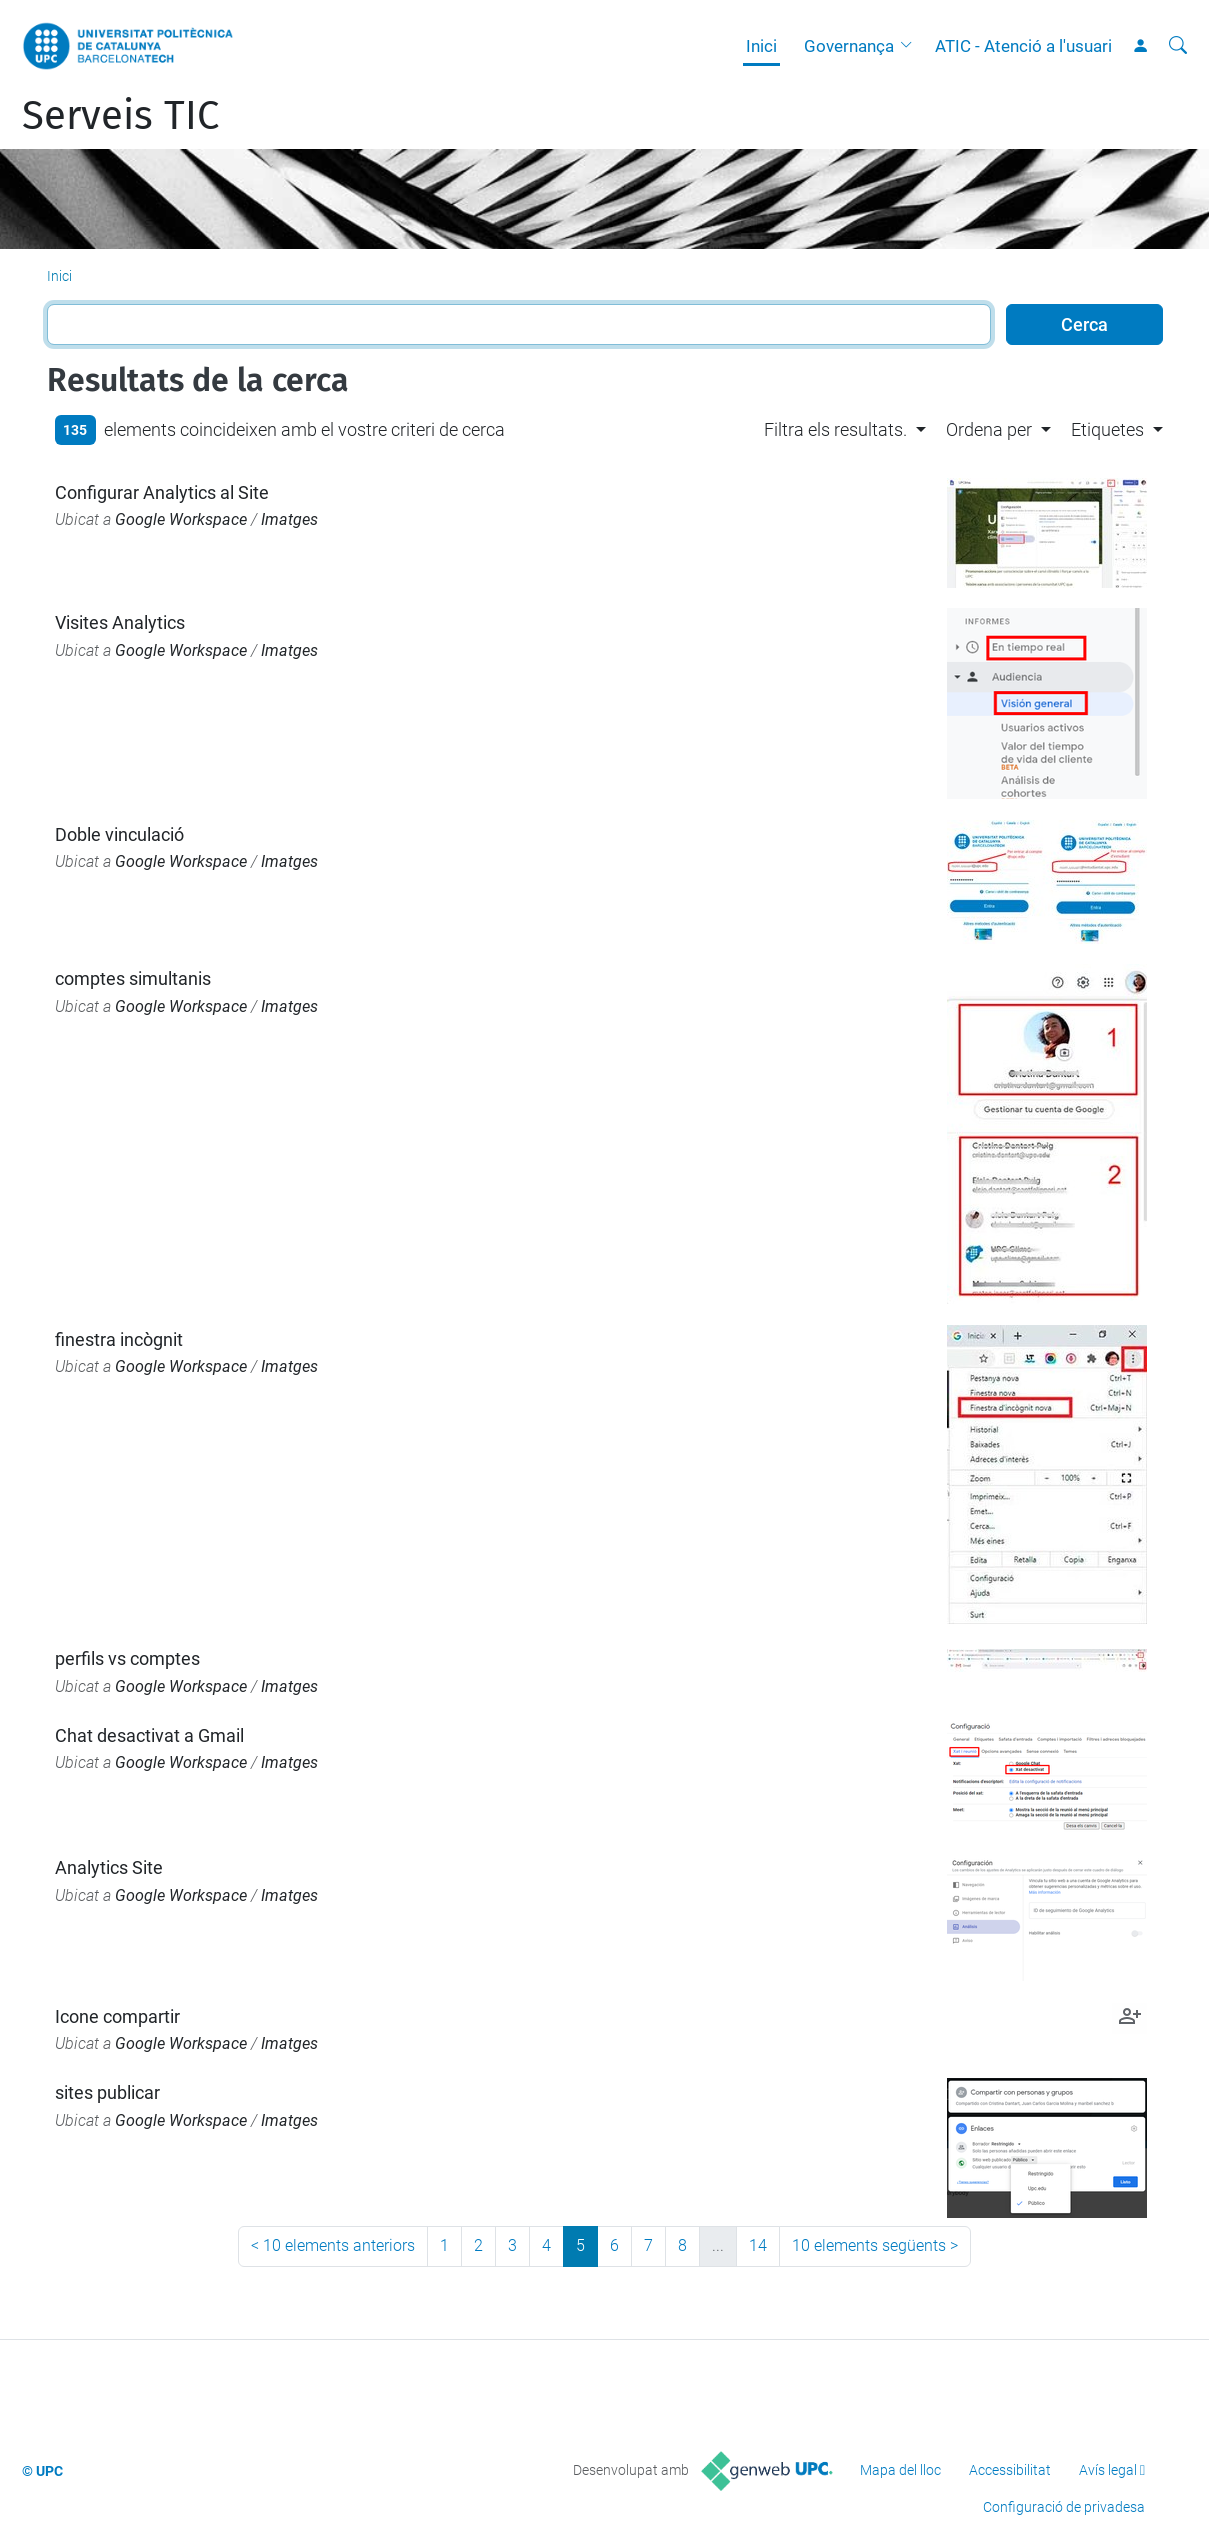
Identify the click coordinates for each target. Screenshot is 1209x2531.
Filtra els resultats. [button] (835, 429)
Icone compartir (117, 2016)
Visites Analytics (120, 622)
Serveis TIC (120, 116)
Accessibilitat (1010, 2470)
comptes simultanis (133, 978)
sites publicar (107, 2092)
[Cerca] (1178, 46)
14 (758, 2245)
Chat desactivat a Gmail (149, 1735)
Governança (849, 46)
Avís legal (1108, 2470)
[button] (911, 46)
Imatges (289, 519)
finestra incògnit (119, 1339)
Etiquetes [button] (1107, 429)
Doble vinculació (119, 834)
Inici (761, 46)
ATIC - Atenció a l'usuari (1023, 46)
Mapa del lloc (900, 2470)
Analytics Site (109, 1867)
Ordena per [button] (989, 429)
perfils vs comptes (127, 1658)
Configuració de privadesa (1064, 2507)
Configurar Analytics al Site (162, 492)
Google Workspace (181, 519)
